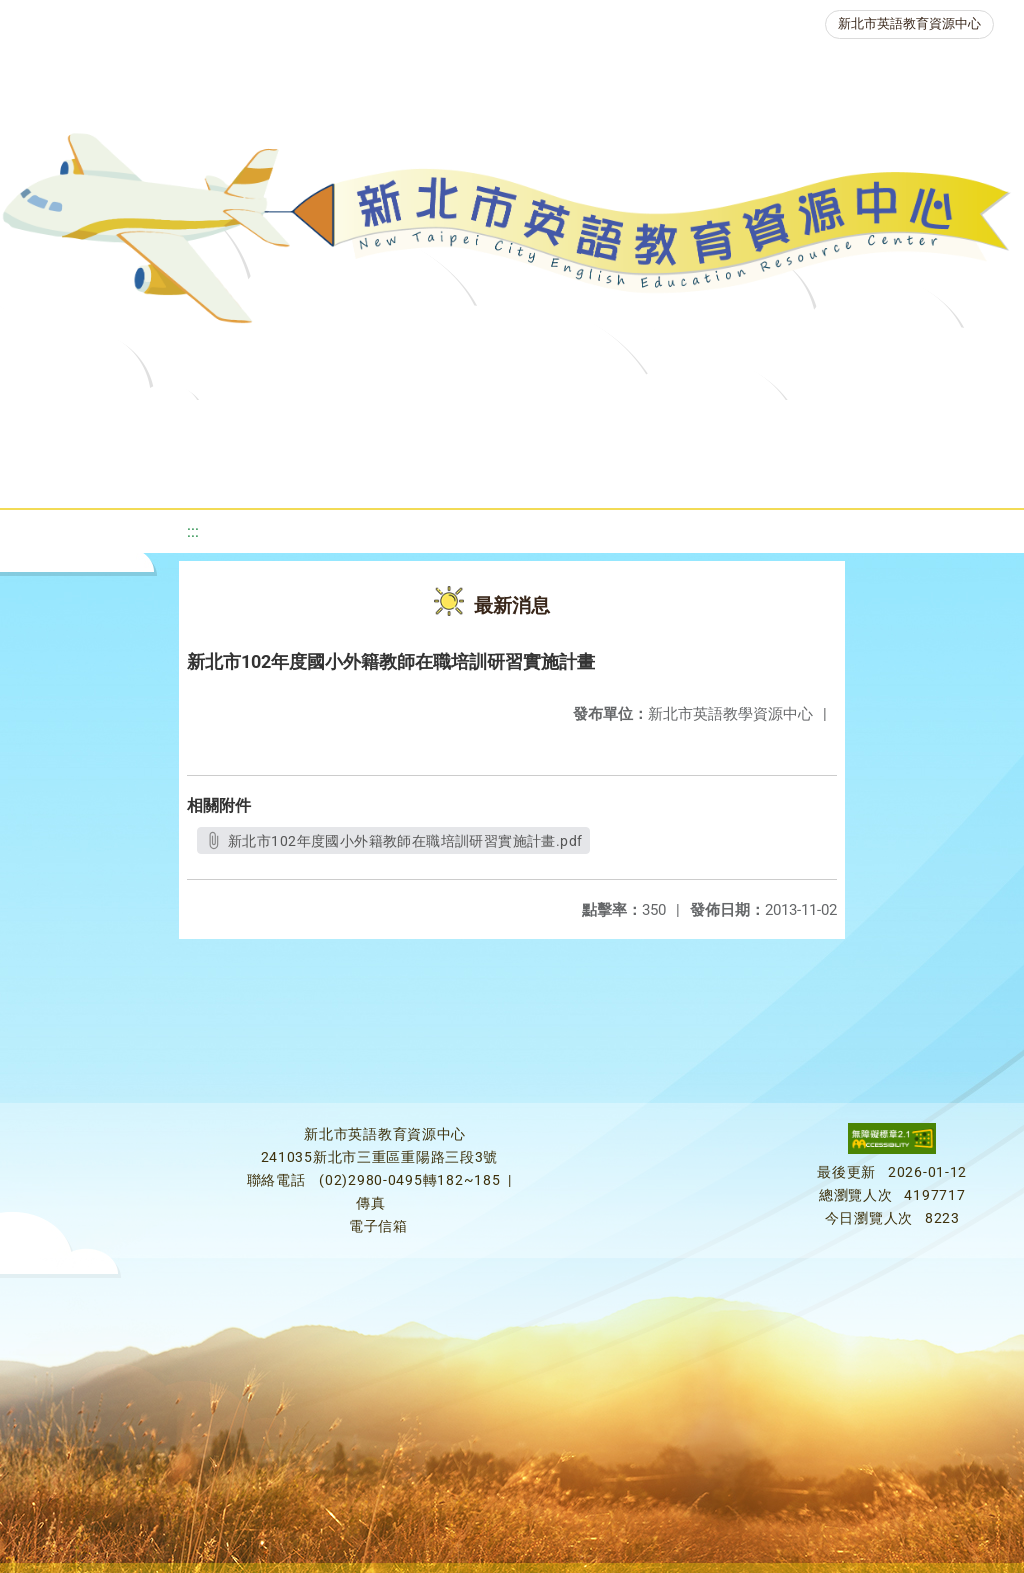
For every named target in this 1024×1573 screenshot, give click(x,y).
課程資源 (295, 424)
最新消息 (199, 424)
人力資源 (299, 474)
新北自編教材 (548, 424)
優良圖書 (681, 424)
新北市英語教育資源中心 (909, 23)
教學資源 (415, 424)
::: (193, 531)
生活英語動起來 (440, 474)
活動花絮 (701, 474)
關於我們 (79, 424)
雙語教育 (581, 474)
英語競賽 (921, 424)
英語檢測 (801, 424)
